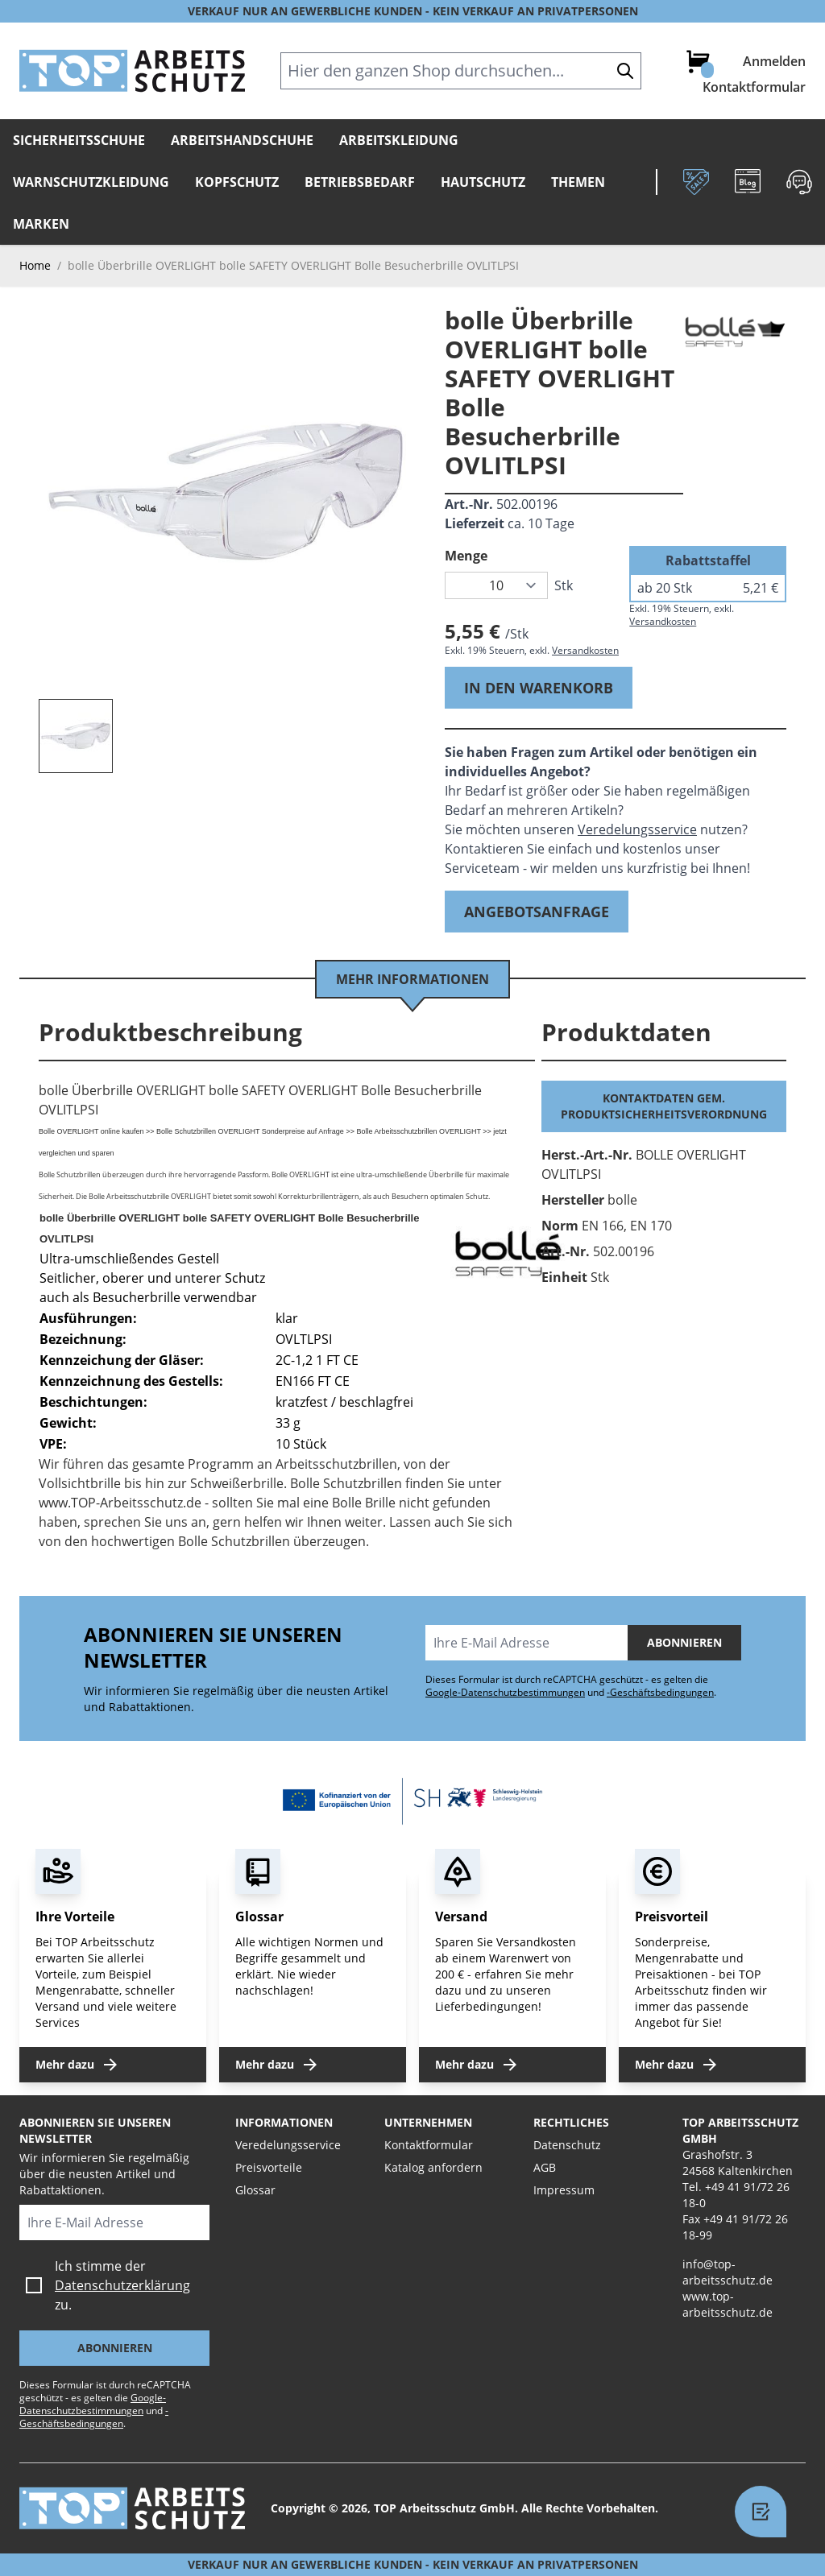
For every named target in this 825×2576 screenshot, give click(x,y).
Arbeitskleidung (398, 140)
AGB (544, 2167)
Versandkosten (585, 650)
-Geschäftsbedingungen (660, 1692)
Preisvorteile (268, 2167)
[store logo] (132, 71)
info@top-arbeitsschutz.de (727, 2272)
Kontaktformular (754, 87)
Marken (41, 224)
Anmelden (774, 61)
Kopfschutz (237, 182)
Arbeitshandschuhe (242, 140)
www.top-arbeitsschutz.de (727, 2304)
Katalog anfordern (433, 2167)
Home (35, 265)
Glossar (255, 2190)
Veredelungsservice (637, 829)
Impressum (564, 2190)
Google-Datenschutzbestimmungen (505, 1692)
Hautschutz (483, 182)
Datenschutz (567, 2144)
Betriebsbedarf (360, 182)
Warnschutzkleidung (91, 182)
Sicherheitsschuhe (79, 140)
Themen (578, 182)
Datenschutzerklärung (122, 2285)
